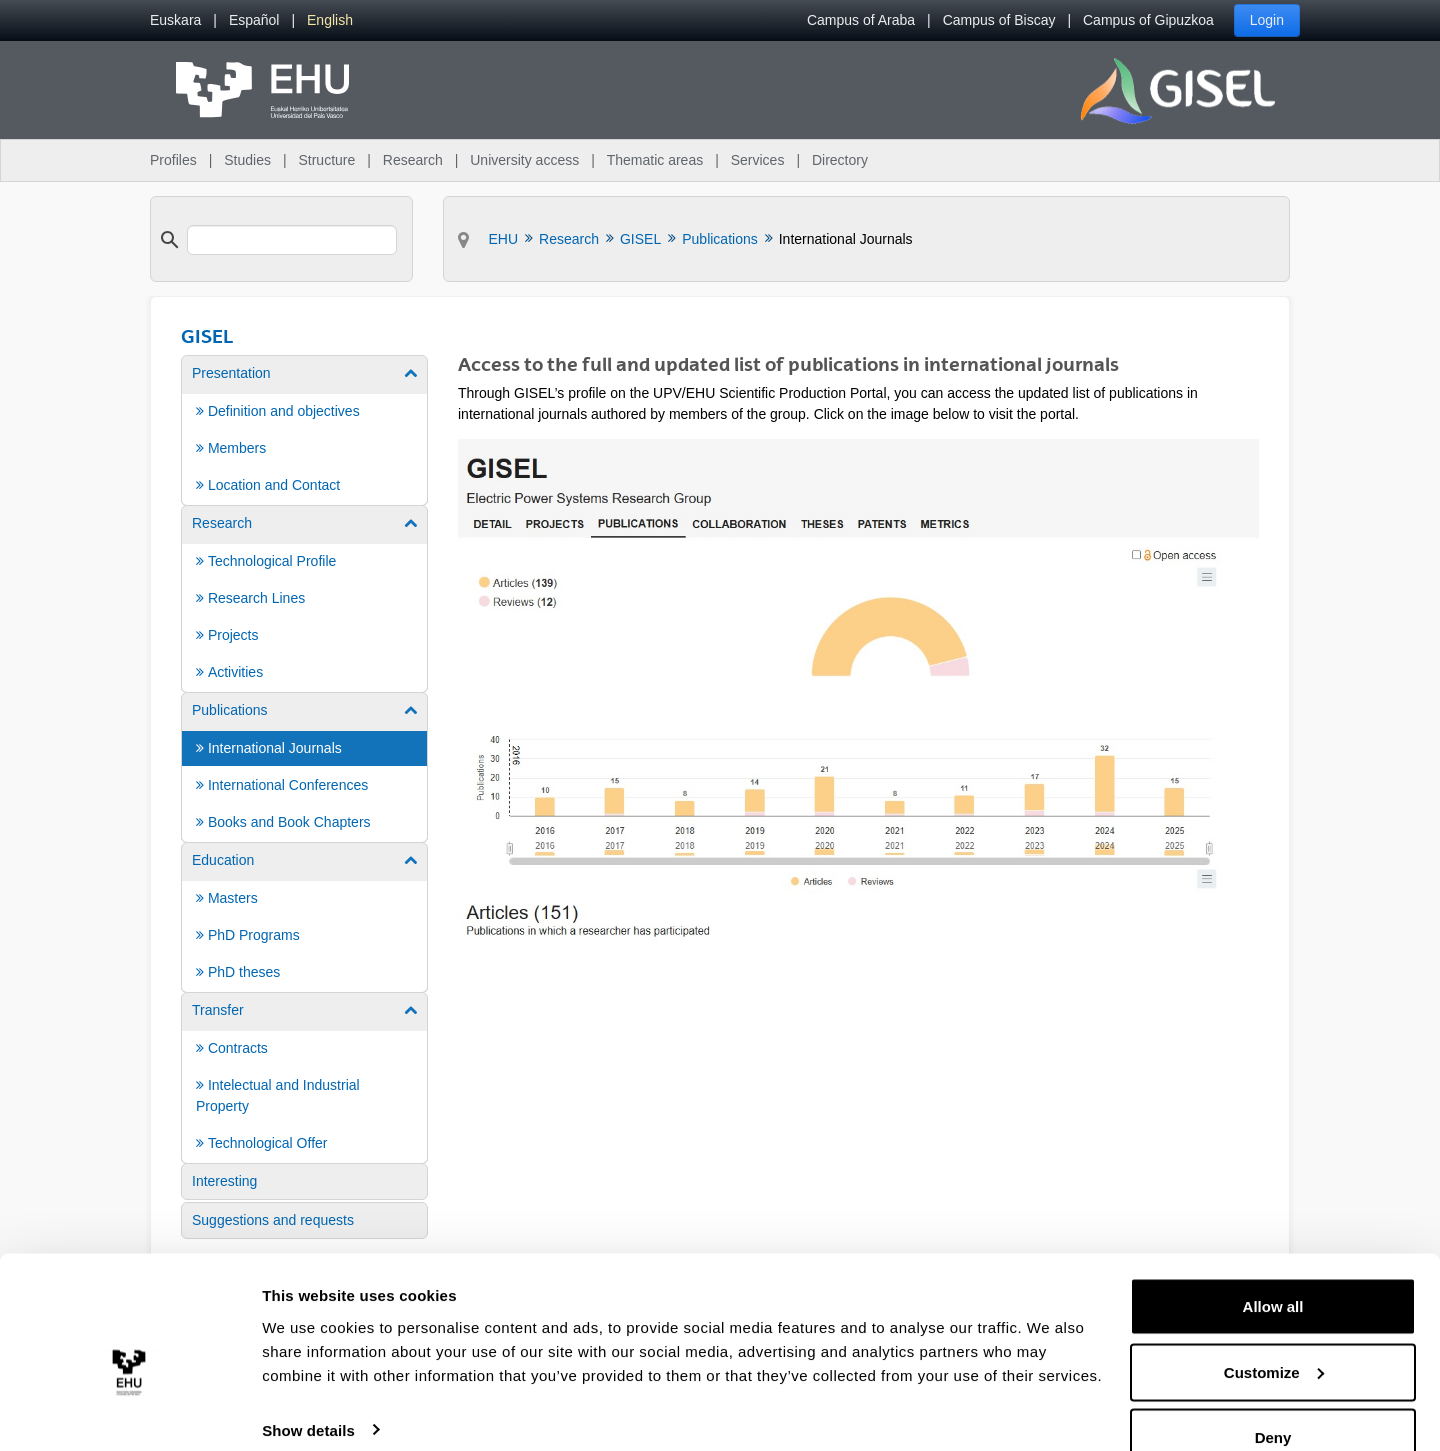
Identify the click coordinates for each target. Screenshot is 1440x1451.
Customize (1274, 1332)
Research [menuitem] (413, 160)
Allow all (1273, 1266)
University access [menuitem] (524, 160)
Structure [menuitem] (326, 160)
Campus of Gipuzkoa (1148, 20)
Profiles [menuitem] (173, 160)
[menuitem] (175, 20)
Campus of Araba (861, 20)
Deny (1273, 1397)
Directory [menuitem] (840, 160)
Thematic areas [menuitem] (655, 160)
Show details (308, 1389)
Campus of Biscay (999, 20)
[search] (292, 240)
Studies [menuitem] (247, 160)
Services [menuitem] (758, 160)
